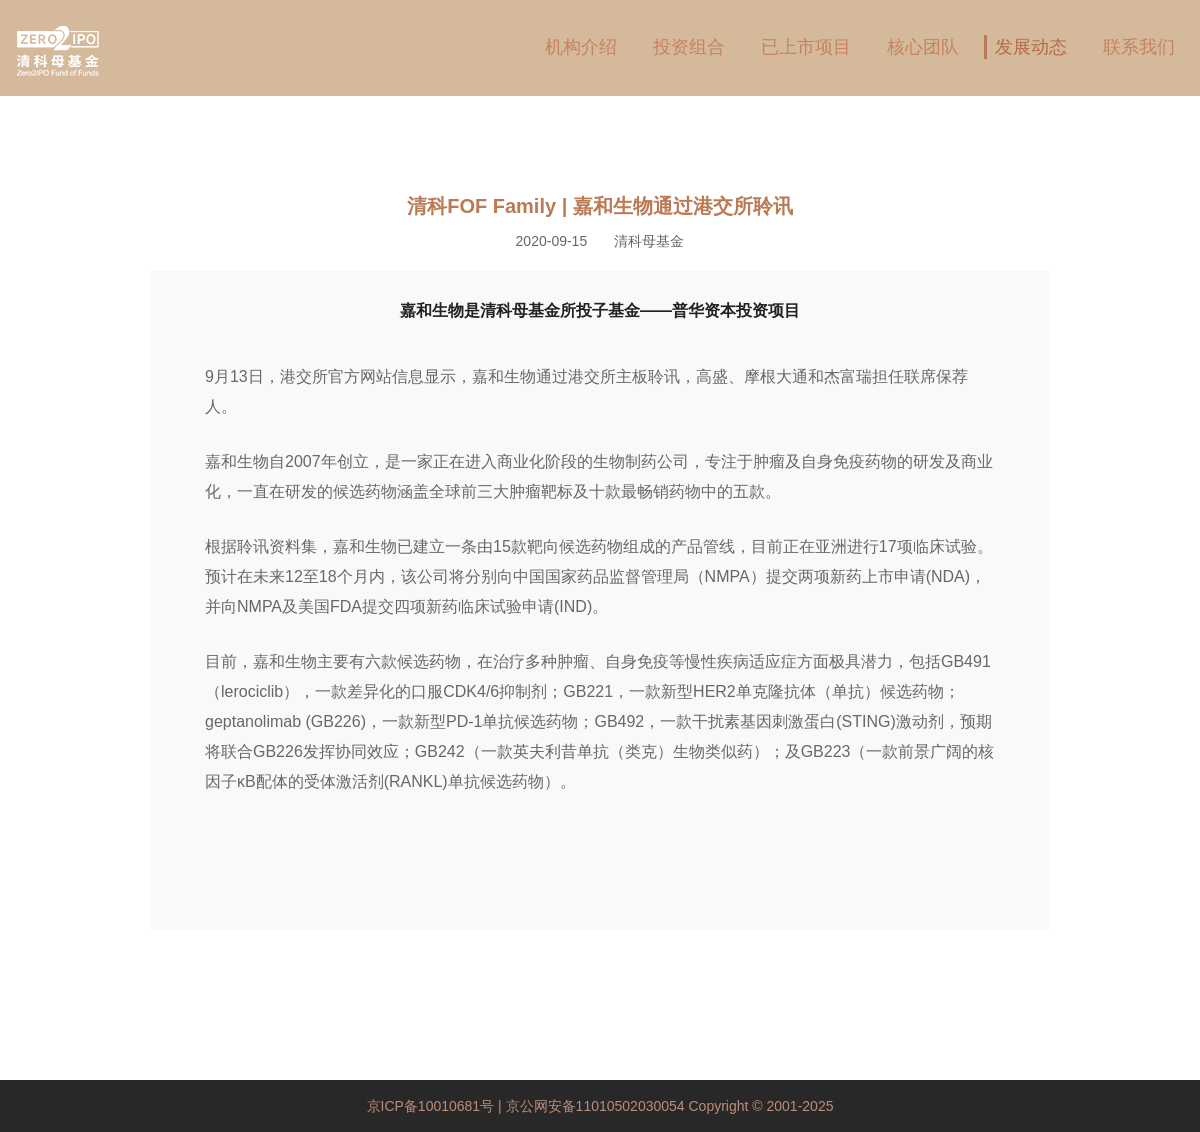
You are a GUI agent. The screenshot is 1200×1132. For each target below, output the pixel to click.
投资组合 (689, 47)
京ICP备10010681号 (433, 1106)
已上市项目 (806, 47)
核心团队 (923, 47)
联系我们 (1139, 47)
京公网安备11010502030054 (595, 1106)
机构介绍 (581, 47)
